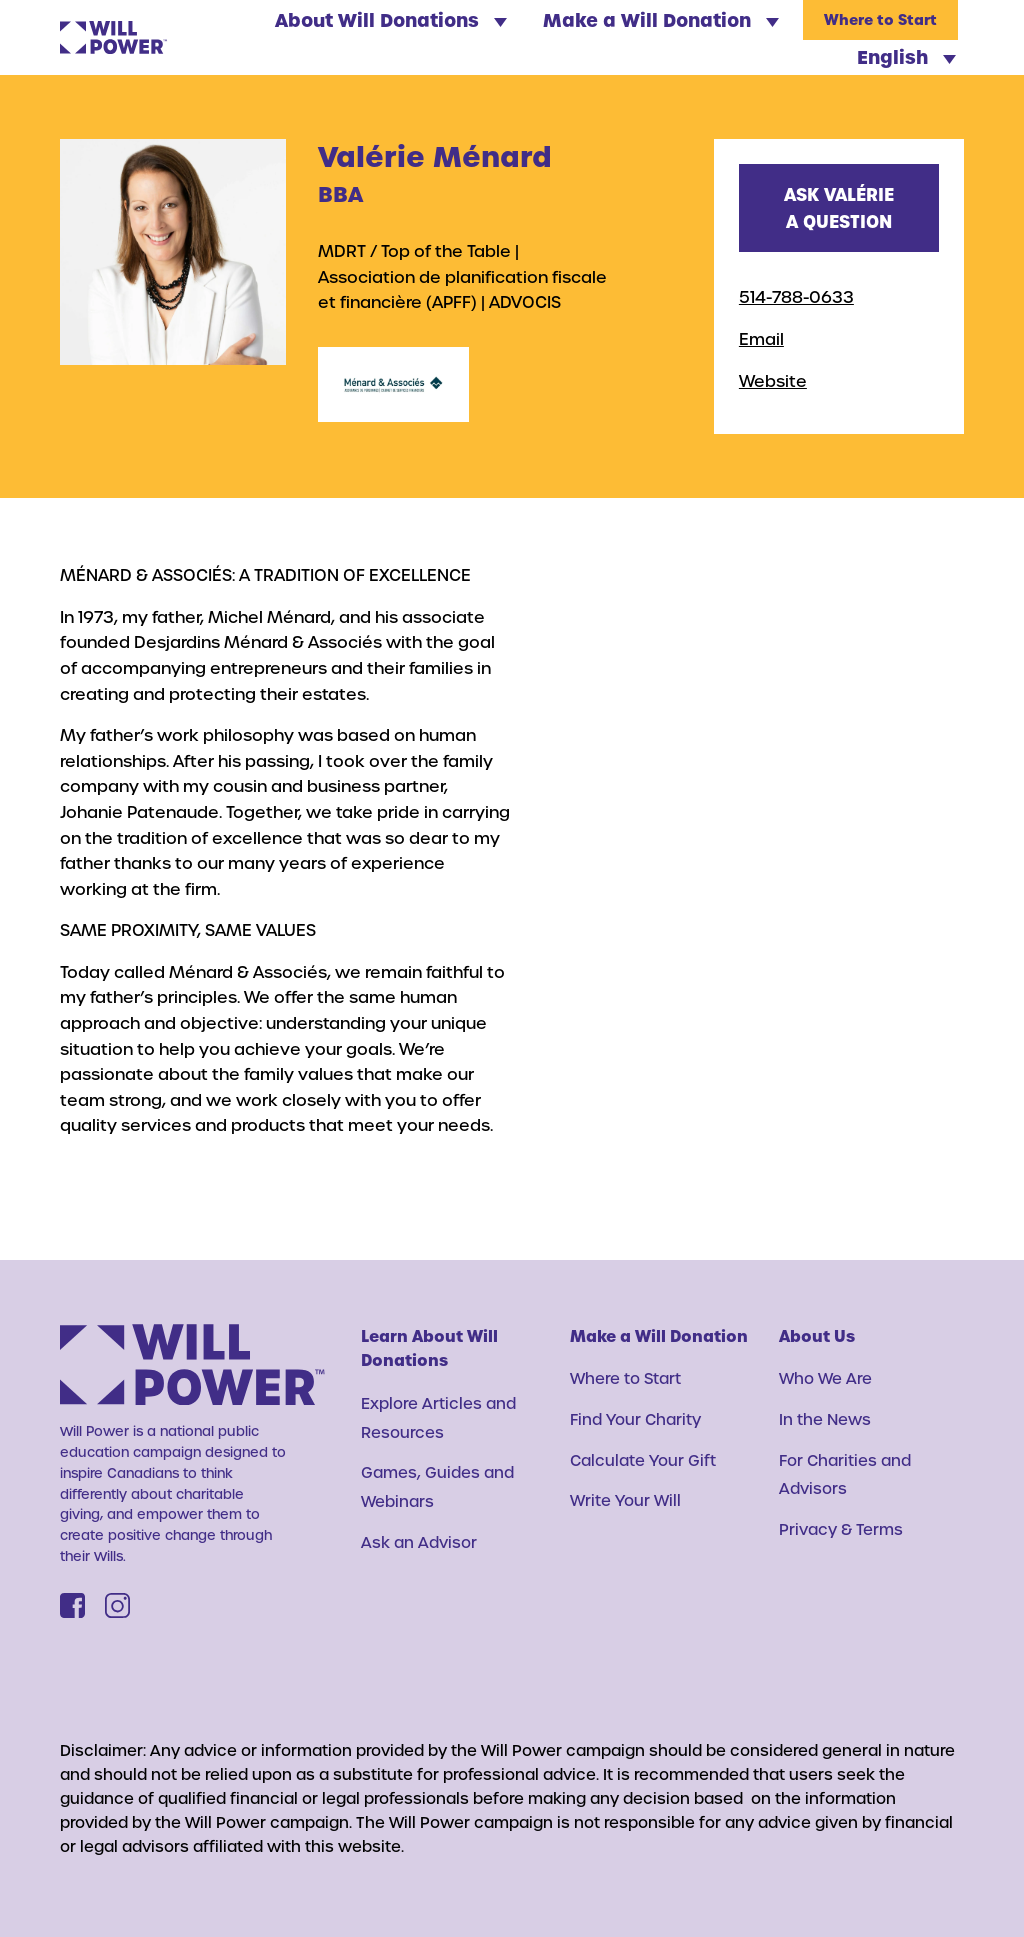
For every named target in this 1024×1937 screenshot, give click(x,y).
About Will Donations (391, 19)
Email (761, 338)
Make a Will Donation (661, 19)
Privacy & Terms (841, 1529)
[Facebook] (72, 1605)
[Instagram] (117, 1605)
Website (773, 380)
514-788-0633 (796, 296)
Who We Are (825, 1378)
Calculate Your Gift (643, 1460)
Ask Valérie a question (839, 207)
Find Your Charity (635, 1419)
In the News (825, 1419)
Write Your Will (625, 1500)
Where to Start (880, 20)
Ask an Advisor (419, 1542)
